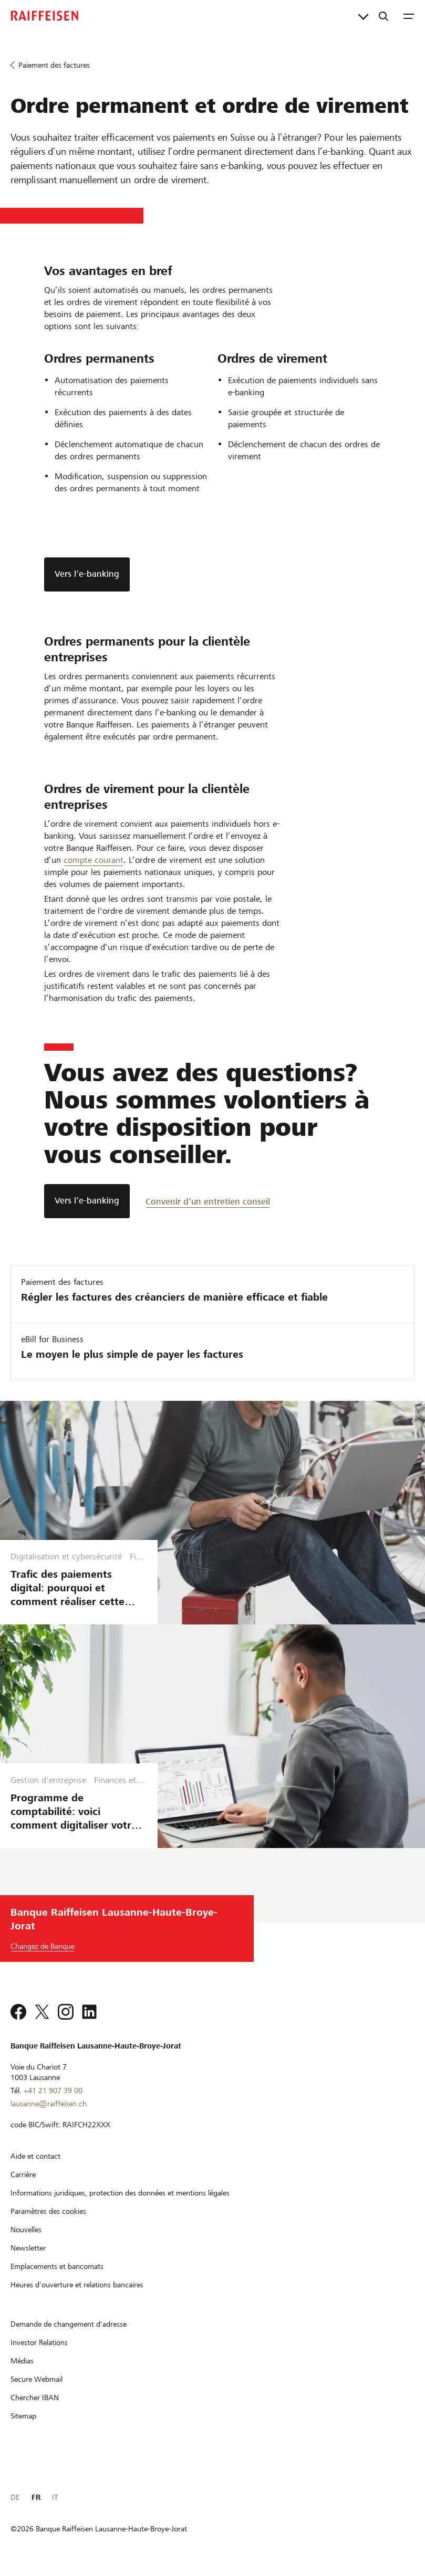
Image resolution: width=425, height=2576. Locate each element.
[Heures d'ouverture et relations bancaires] (77, 2285)
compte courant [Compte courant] (93, 860)
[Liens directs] (363, 16)
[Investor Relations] (39, 2342)
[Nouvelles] (26, 2229)
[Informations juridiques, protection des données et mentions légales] (120, 2193)
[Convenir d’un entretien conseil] (208, 1201)
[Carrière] (23, 2174)
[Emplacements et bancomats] (57, 2266)
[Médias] (22, 2361)
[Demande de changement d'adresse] (69, 2324)
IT (55, 2497)
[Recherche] (383, 16)
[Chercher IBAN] (35, 2397)
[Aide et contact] (35, 2156)
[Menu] (408, 16)
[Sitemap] (23, 2416)
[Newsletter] (28, 2248)
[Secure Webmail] (37, 2379)
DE (15, 2497)
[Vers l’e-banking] (87, 1201)
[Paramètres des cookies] (48, 2211)
